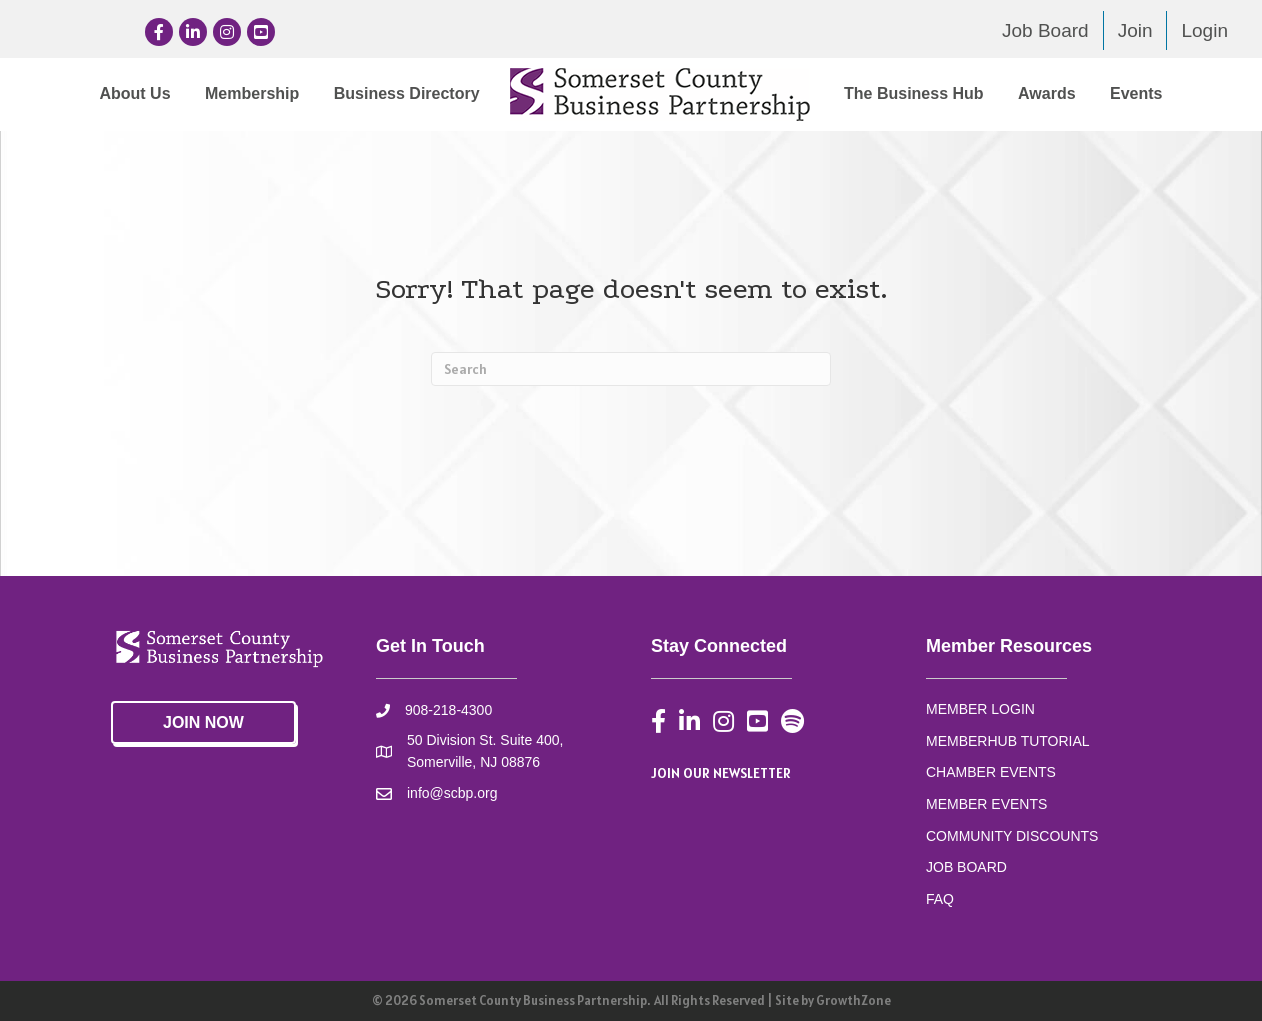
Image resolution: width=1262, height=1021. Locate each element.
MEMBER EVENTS (986, 804)
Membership (252, 93)
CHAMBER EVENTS (991, 772)
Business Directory (407, 93)
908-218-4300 (448, 710)
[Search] (631, 369)
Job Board (1045, 30)
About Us (134, 93)
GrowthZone (853, 1000)
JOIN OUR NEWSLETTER (721, 773)
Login (1204, 30)
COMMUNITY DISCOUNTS (1012, 836)
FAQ (940, 899)
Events (1136, 93)
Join (1135, 30)
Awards (1047, 93)
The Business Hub (914, 93)
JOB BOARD (966, 867)
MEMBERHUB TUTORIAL (1008, 741)
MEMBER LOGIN (980, 709)
